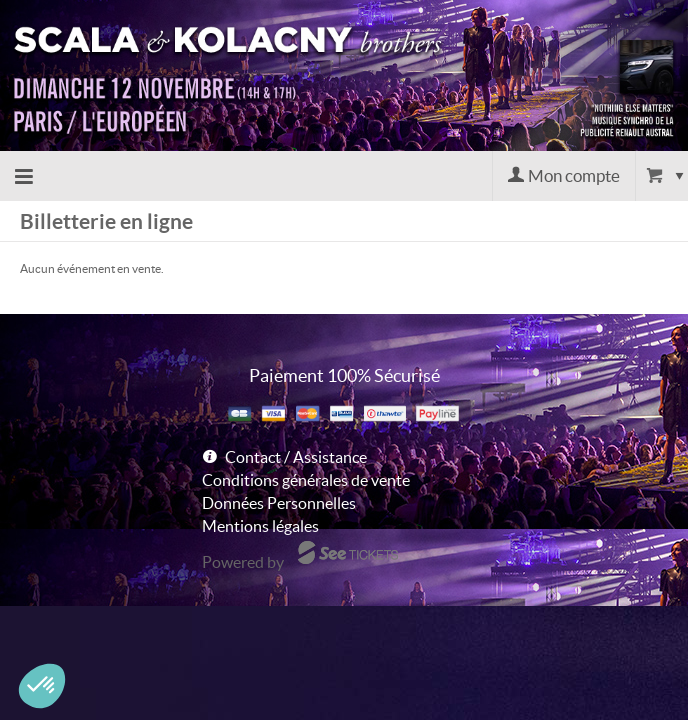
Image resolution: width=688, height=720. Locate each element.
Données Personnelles (279, 503)
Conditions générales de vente (306, 480)
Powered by (243, 562)
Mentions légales (260, 526)
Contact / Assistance (296, 457)
